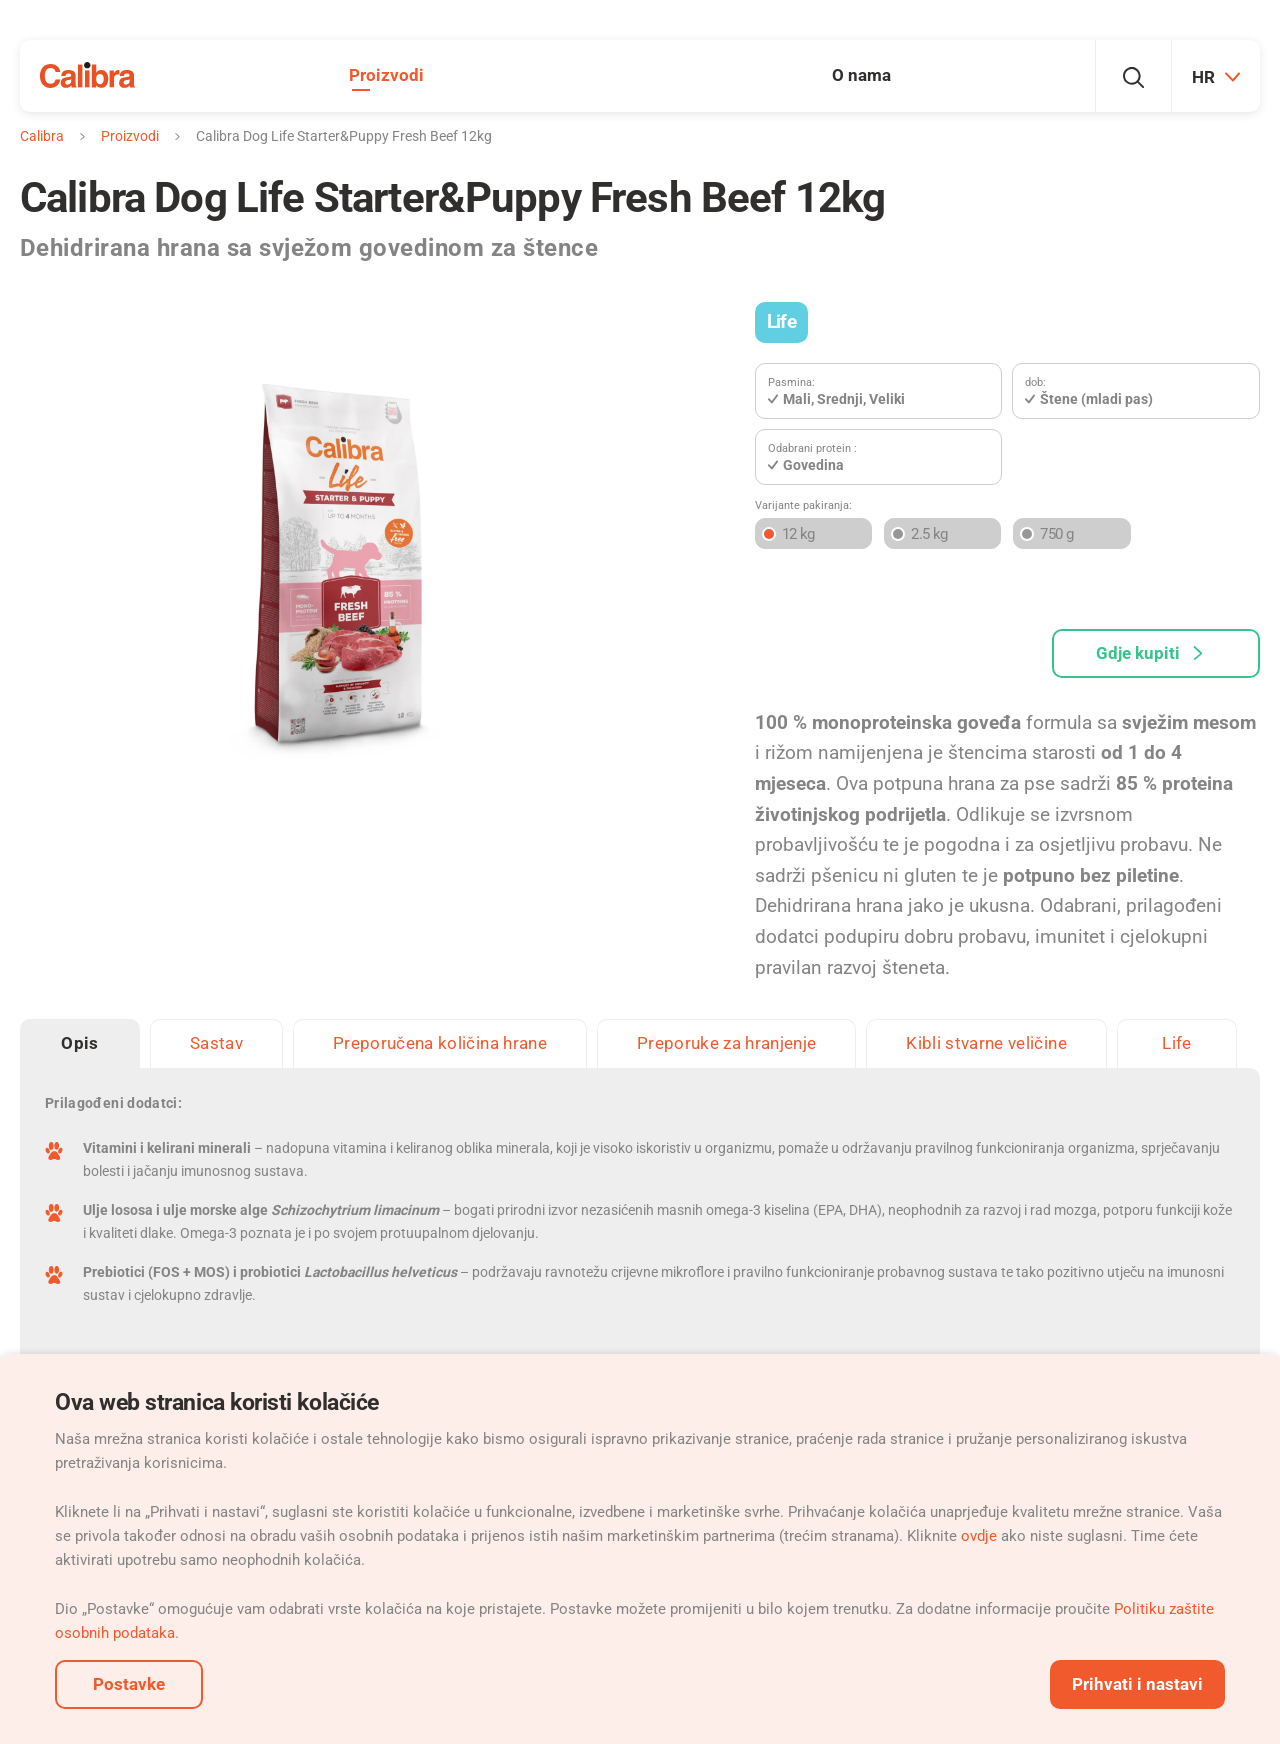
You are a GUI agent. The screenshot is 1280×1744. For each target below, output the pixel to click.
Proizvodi (386, 75)
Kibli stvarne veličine (986, 1043)
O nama (861, 75)
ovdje (979, 1536)
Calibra (42, 136)
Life (781, 321)
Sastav (216, 1043)
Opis (79, 1043)
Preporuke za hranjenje (726, 1043)
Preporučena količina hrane (440, 1043)
